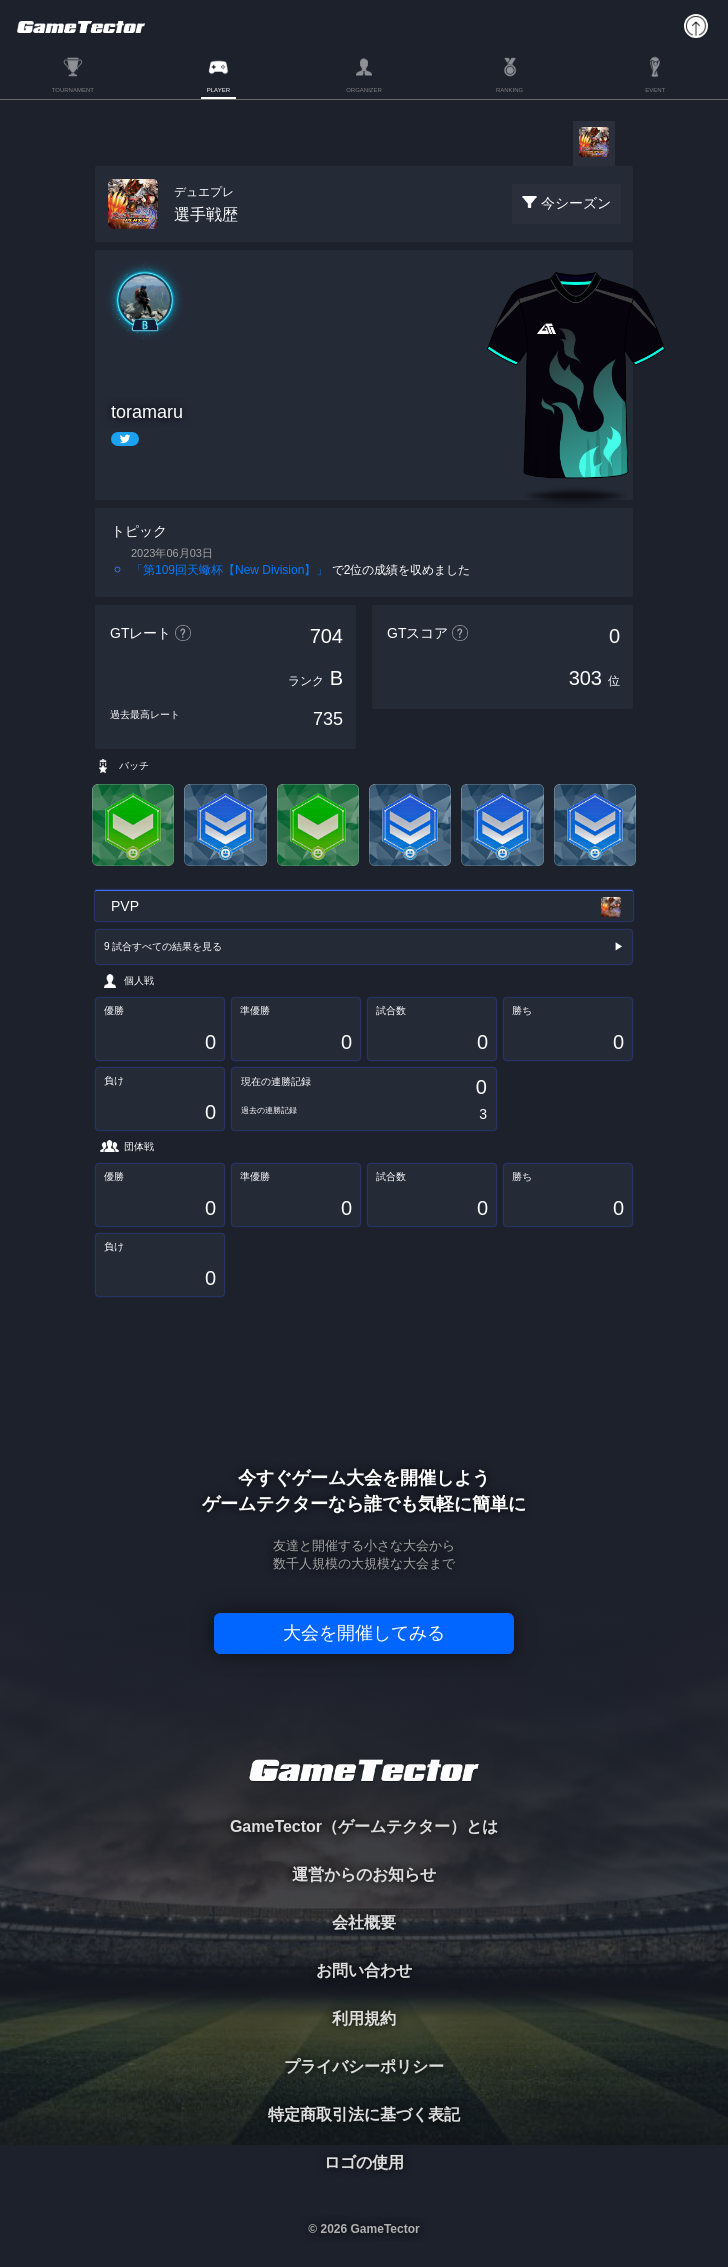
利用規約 (364, 2018)
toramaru (147, 412)
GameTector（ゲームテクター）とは (364, 1826)
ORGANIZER (364, 90)
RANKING (509, 90)
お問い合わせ (364, 1970)
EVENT (655, 90)
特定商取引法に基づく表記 (364, 2114)
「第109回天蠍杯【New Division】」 (229, 570)
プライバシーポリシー (364, 2066)
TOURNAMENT (73, 90)
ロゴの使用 (364, 2162)
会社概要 (364, 1922)
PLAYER (218, 90)
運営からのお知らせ (364, 1874)
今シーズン (576, 203)
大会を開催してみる (364, 1633)
